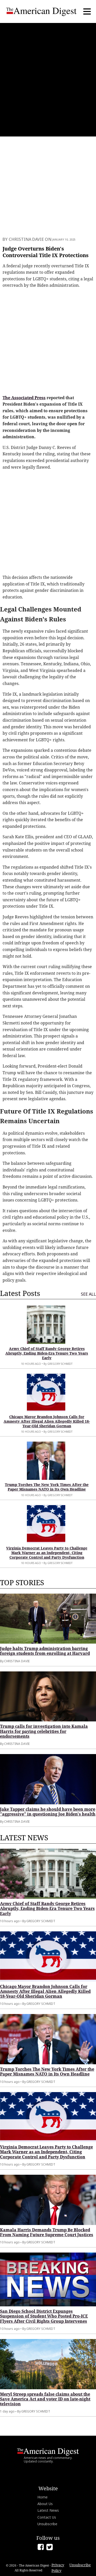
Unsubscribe (47, 2523)
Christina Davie (26, 239)
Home (42, 2497)
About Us (45, 2503)
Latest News (48, 2510)
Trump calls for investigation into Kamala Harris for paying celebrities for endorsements (44, 1731)
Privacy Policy (57, 2567)
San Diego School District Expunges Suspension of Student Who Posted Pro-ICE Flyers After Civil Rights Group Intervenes (44, 2316)
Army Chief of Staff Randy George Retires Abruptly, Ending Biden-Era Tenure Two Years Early (47, 1908)
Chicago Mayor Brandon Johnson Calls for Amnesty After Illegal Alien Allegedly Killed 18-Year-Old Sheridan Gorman (45, 1991)
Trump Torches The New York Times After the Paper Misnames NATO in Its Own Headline (47, 2071)
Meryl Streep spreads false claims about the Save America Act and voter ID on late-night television (45, 2399)
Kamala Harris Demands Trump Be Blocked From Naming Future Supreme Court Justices (46, 2232)
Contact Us (46, 2517)
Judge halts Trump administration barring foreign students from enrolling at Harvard (45, 1651)
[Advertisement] (48, 86)
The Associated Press (24, 398)
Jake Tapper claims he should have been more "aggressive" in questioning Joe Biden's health (47, 1811)
